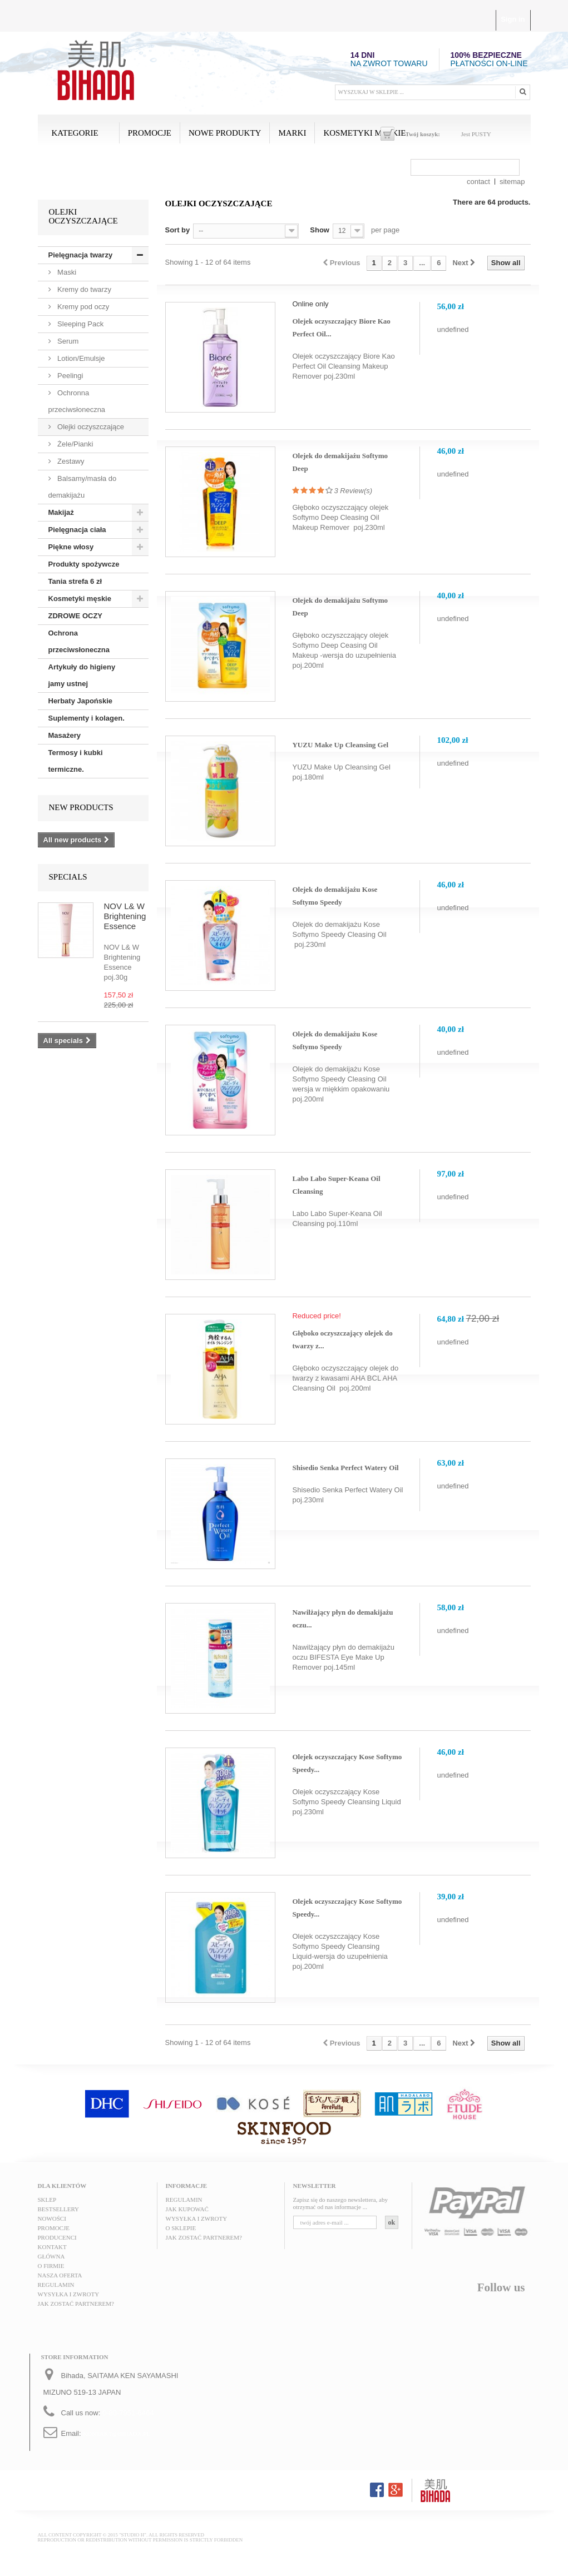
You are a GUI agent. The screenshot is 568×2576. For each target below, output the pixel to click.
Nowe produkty (225, 132)
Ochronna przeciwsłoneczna (77, 401)
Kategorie (75, 132)
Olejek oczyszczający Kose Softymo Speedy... (347, 1763)
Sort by (177, 230)
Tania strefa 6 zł (75, 581)
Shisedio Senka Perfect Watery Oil (345, 1467)
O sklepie (181, 2228)
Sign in (513, 19)
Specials (68, 876)
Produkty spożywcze (84, 564)
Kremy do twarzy (83, 289)
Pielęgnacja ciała (77, 529)
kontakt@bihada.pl (116, 2433)
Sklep (47, 2199)
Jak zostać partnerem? (76, 2303)
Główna (51, 2256)
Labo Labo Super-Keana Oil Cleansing (336, 1184)
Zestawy (70, 461)
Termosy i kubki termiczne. (75, 760)
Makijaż (61, 512)
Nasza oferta (60, 2275)
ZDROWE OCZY (75, 616)
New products (81, 807)
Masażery (64, 735)
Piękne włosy (71, 547)
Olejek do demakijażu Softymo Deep (340, 462)
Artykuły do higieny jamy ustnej (82, 675)
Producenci (57, 2237)
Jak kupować (187, 2209)
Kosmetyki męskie (364, 132)
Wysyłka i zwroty (69, 2294)
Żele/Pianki (74, 444)
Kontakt (52, 2247)
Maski (66, 272)
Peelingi (69, 375)
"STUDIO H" (132, 2535)
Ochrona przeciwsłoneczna (79, 641)
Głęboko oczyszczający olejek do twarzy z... (342, 1339)
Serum (67, 341)
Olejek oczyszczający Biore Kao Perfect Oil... (341, 327)
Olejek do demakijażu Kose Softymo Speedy (334, 895)
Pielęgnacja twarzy (80, 255)
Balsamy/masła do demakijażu (82, 486)
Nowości (52, 2218)
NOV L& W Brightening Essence (125, 916)
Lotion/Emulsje (80, 358)
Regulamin (56, 2284)
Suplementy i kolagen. (86, 718)
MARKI (292, 132)
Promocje (149, 132)
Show (319, 230)
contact (478, 181)
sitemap (512, 181)
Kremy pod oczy (83, 306)
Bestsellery (59, 2209)
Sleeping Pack (80, 324)
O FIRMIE (51, 2265)
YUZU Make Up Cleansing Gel (340, 745)
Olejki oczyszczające (90, 427)
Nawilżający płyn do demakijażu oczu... (342, 1618)
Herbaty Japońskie (80, 701)
